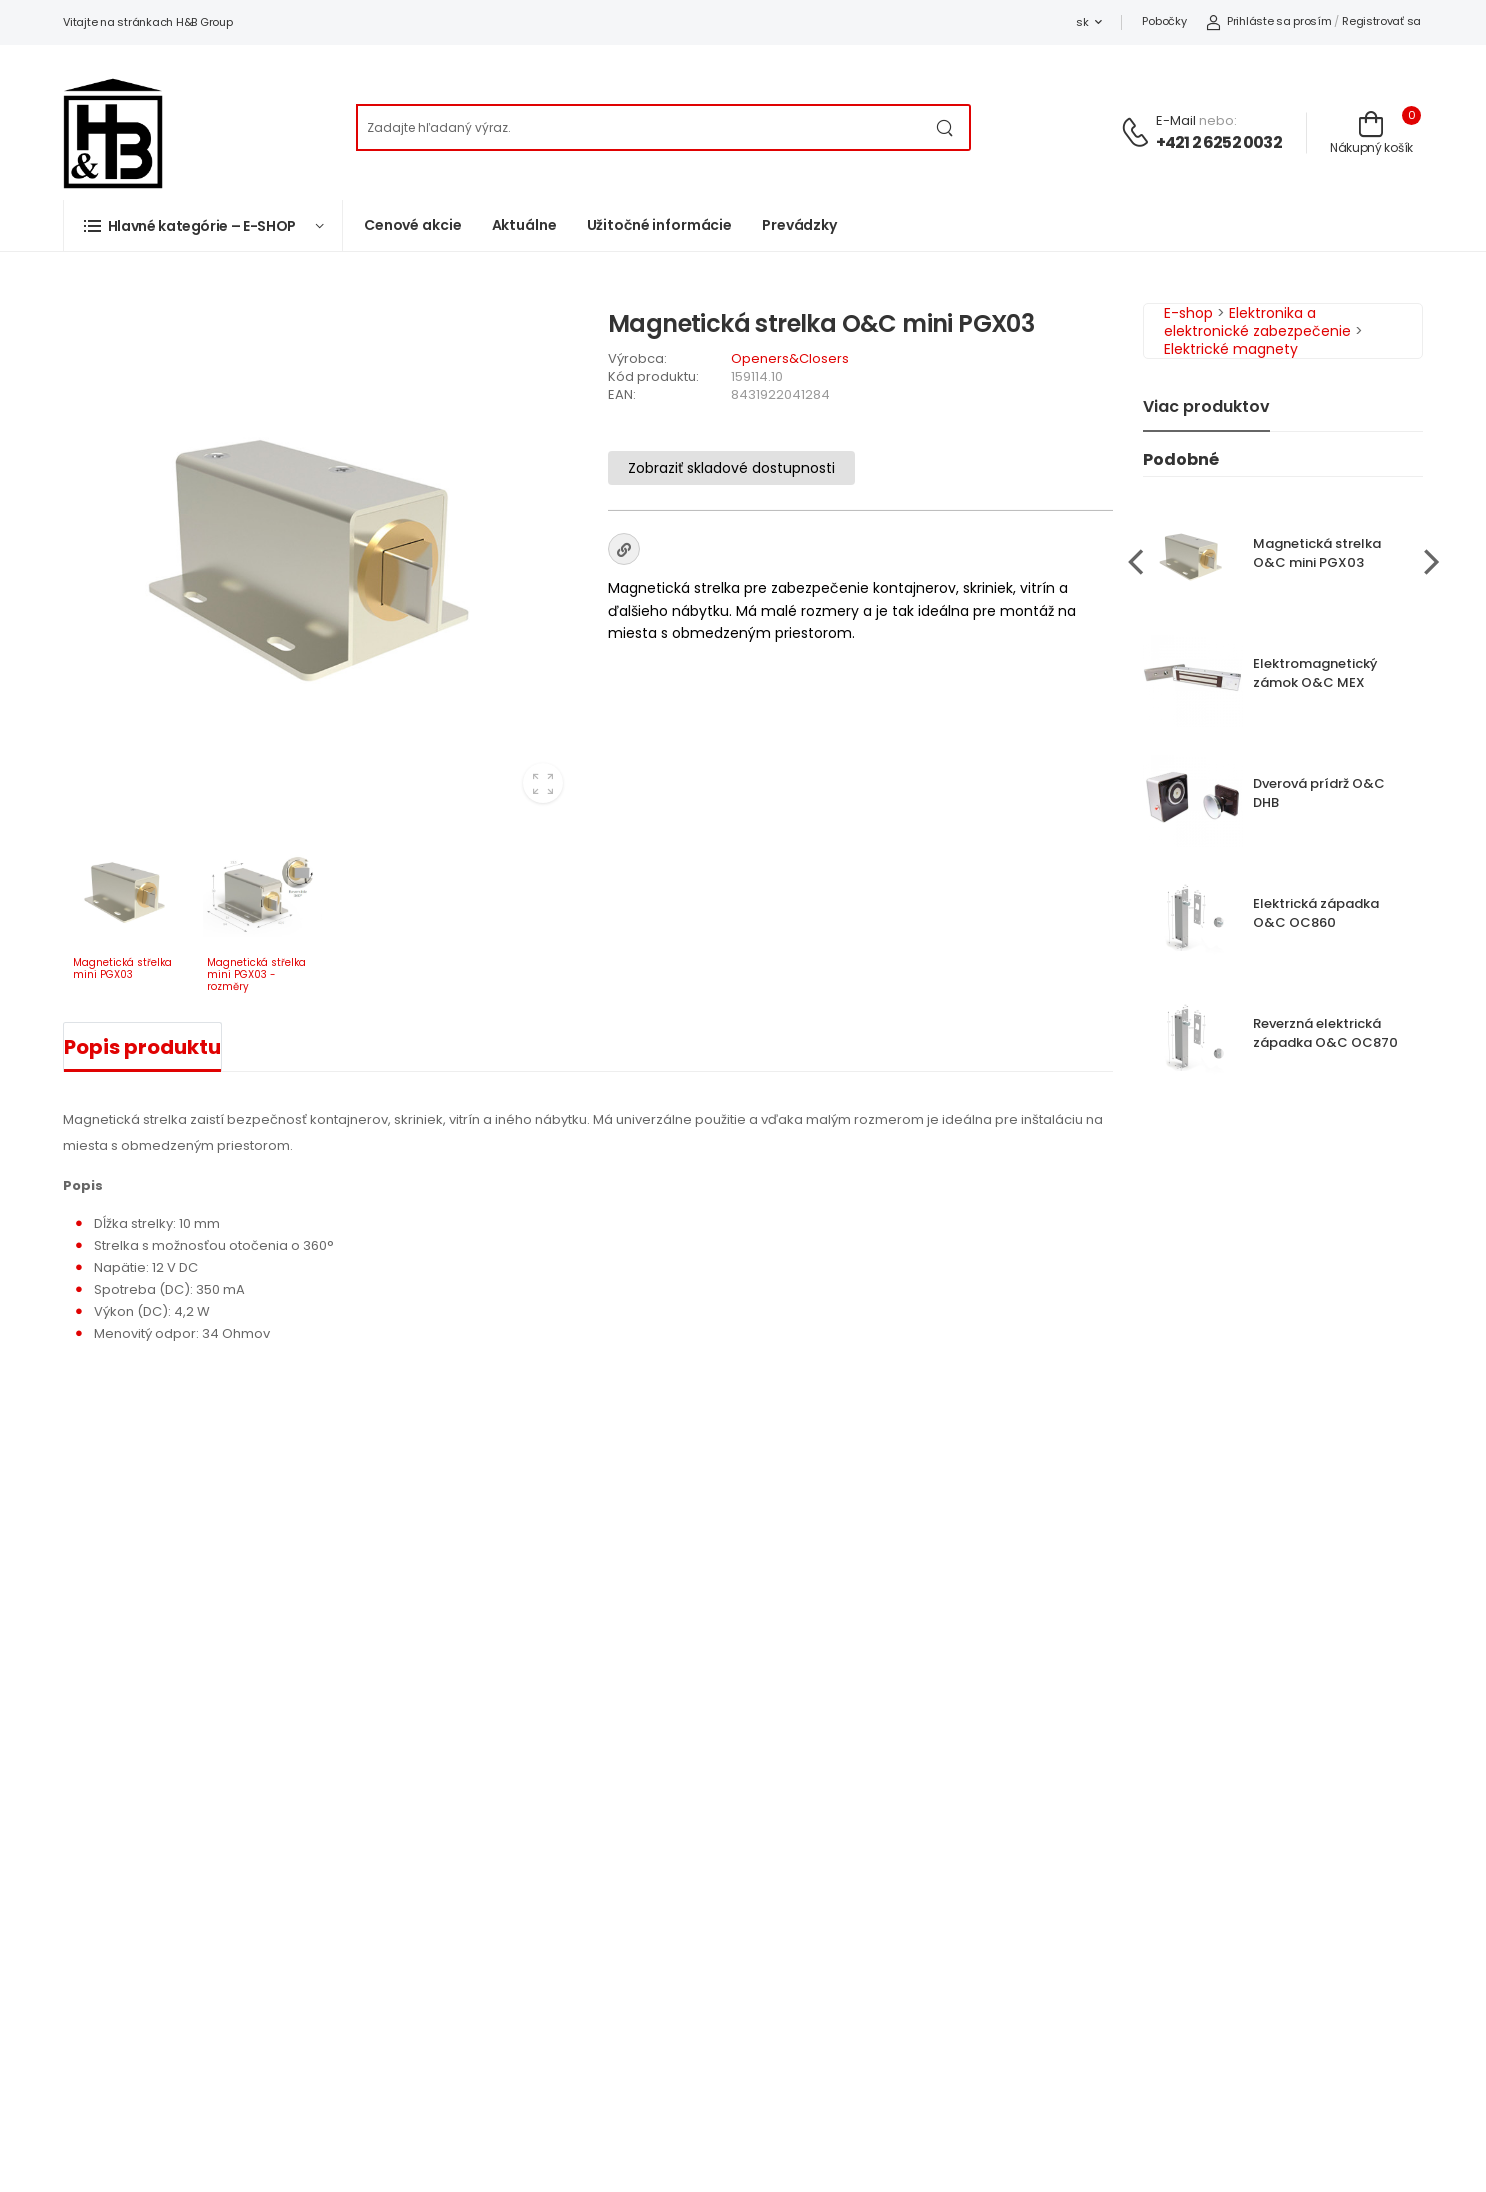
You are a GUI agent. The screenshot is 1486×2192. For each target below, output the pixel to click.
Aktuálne (524, 225)
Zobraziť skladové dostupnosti (731, 468)
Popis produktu (142, 1047)
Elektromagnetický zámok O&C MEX (1315, 673)
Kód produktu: (653, 376)
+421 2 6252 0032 (1219, 142)
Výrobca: (637, 358)
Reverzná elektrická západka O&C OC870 (1325, 1033)
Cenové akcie (413, 225)
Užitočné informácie (660, 225)
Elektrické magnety (1231, 349)
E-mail (1176, 120)
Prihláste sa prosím (1268, 21)
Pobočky (1164, 21)
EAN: (622, 394)
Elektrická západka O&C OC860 (1316, 913)
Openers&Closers (790, 358)
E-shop (1188, 313)
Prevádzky (799, 225)
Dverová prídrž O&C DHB (1319, 793)
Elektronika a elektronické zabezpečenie (1257, 322)
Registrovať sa (1381, 21)
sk (1082, 22)
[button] (203, 225)
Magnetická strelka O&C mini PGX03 (1317, 553)
